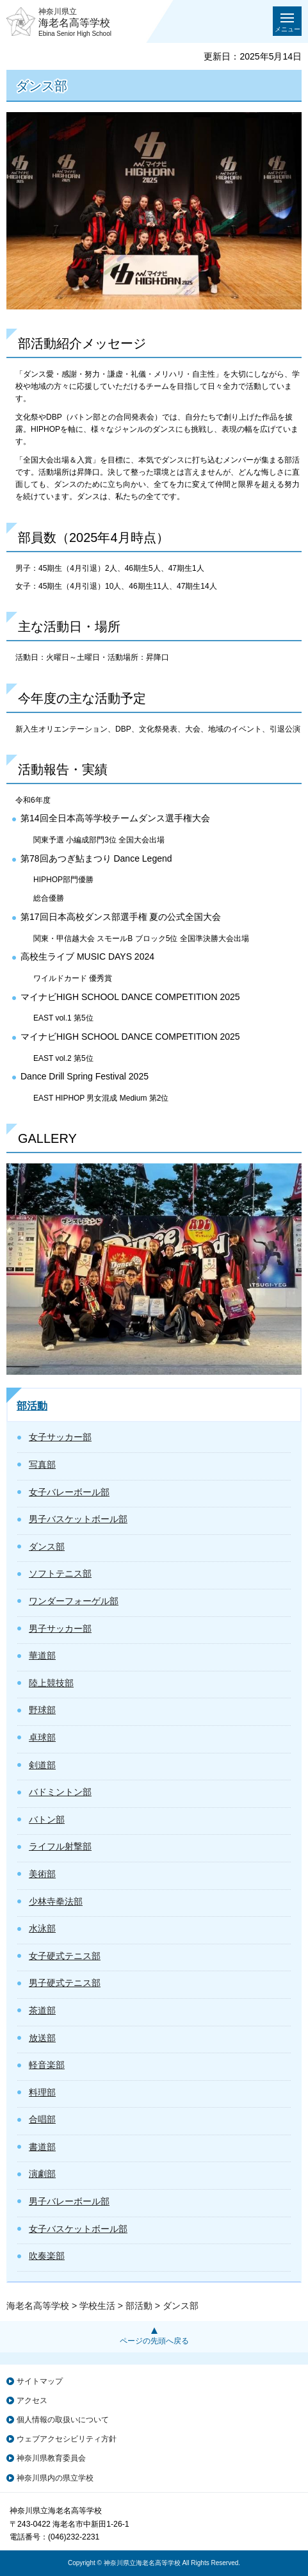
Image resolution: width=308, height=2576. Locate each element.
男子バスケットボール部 (78, 1519)
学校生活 (97, 2306)
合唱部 (42, 2119)
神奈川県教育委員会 (51, 2458)
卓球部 (42, 1737)
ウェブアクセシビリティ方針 (67, 2438)
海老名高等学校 (37, 2306)
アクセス (32, 2400)
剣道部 (42, 1765)
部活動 (32, 1405)
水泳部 (42, 1928)
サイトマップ (40, 2381)
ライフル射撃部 (60, 1846)
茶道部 (42, 2010)
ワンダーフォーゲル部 (73, 1601)
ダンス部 (47, 1546)
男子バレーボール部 (69, 2201)
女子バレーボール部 (69, 1492)
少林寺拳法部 (56, 1901)
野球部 (42, 1710)
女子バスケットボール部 (78, 2229)
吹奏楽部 (47, 2256)
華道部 (42, 1655)
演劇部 (42, 2174)
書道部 (42, 2147)
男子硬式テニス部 (65, 1983)
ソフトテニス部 (60, 1573)
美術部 (42, 1874)
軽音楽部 (47, 2065)
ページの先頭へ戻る (154, 2340)
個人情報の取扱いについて (63, 2419)
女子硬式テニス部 (65, 1956)
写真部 (42, 1464)
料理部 (42, 2092)
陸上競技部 (51, 1683)
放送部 (42, 2038)
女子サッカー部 (60, 1437)
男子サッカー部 (60, 1628)
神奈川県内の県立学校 (55, 2477)
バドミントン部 (60, 1792)
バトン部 (47, 1819)
